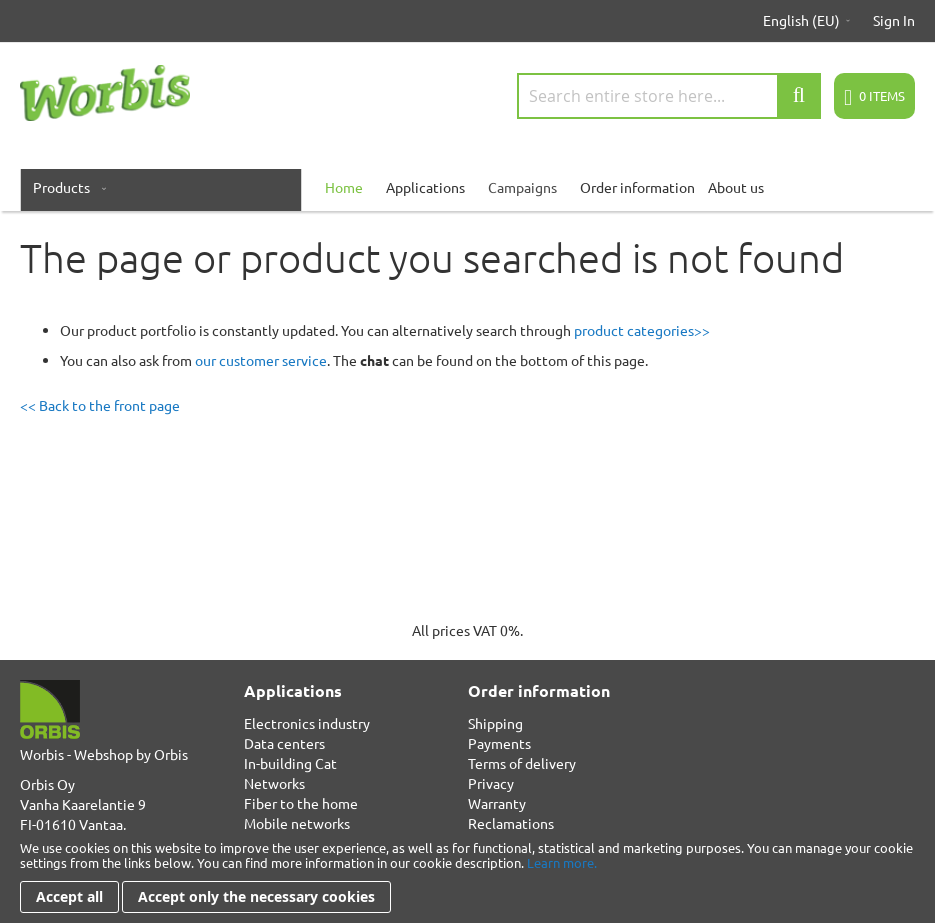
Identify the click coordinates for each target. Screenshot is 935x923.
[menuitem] (65, 187)
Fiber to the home (301, 803)
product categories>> (642, 330)
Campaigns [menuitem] (522, 187)
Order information (637, 187)
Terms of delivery (522, 763)
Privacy (491, 783)
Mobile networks (297, 823)
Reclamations (511, 823)
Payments (499, 743)
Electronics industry (307, 723)
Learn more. (562, 862)
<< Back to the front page (100, 405)
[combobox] (669, 96)
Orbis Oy (47, 784)
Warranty (497, 803)
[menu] (467, 187)
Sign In (894, 20)
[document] (467, 876)
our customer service (261, 360)
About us (736, 187)
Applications (425, 187)
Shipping (495, 723)
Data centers (284, 743)
